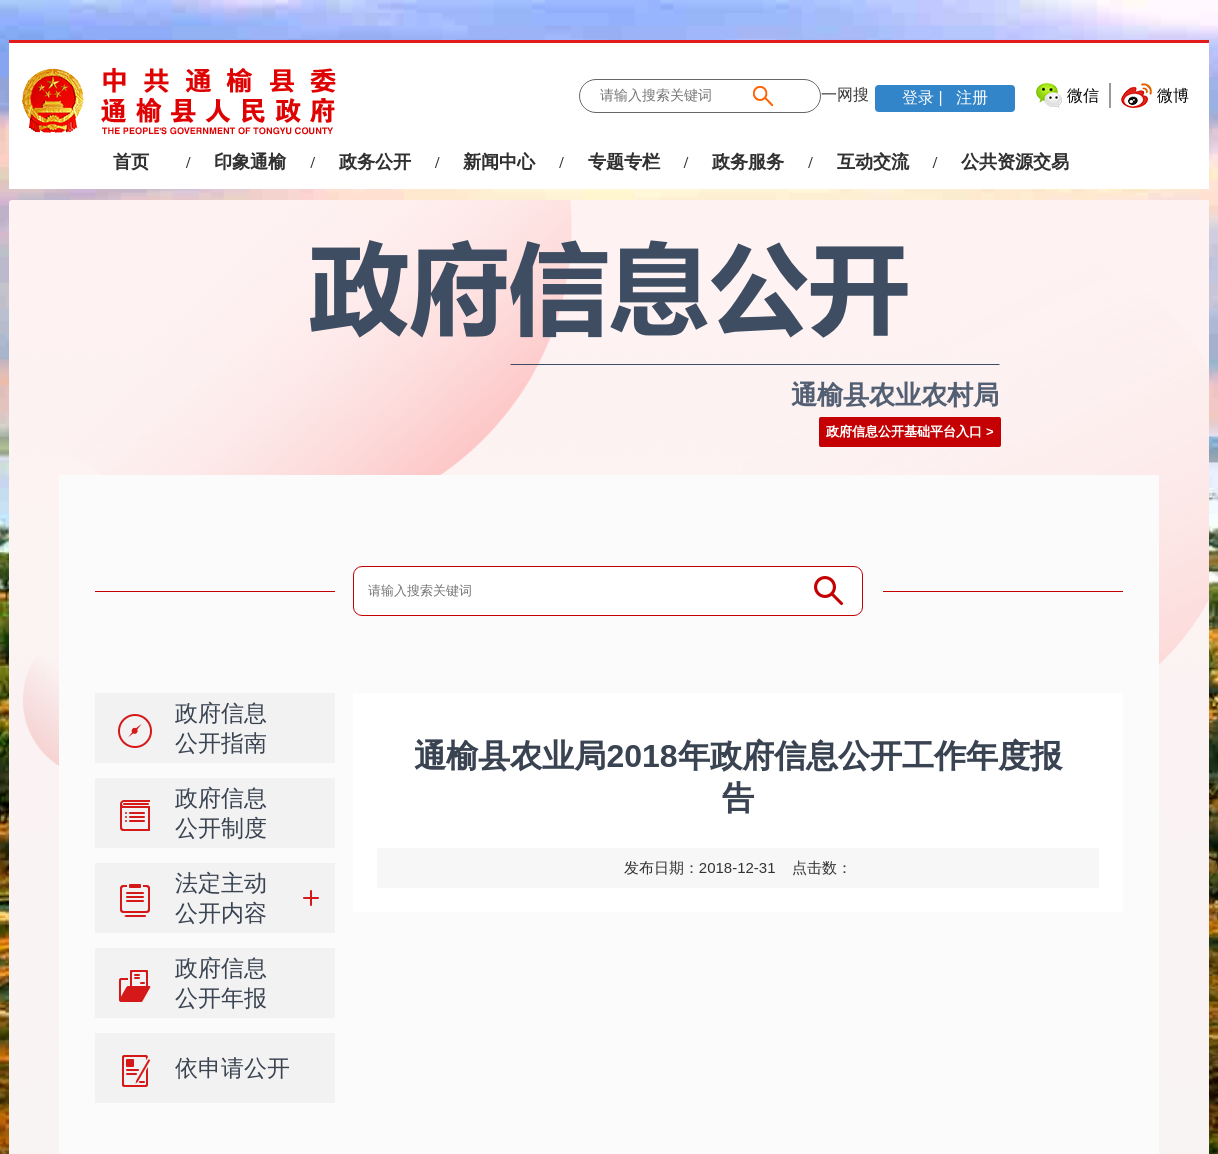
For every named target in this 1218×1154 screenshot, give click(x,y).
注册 (970, 97)
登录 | (924, 97)
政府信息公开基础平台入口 (904, 431)
